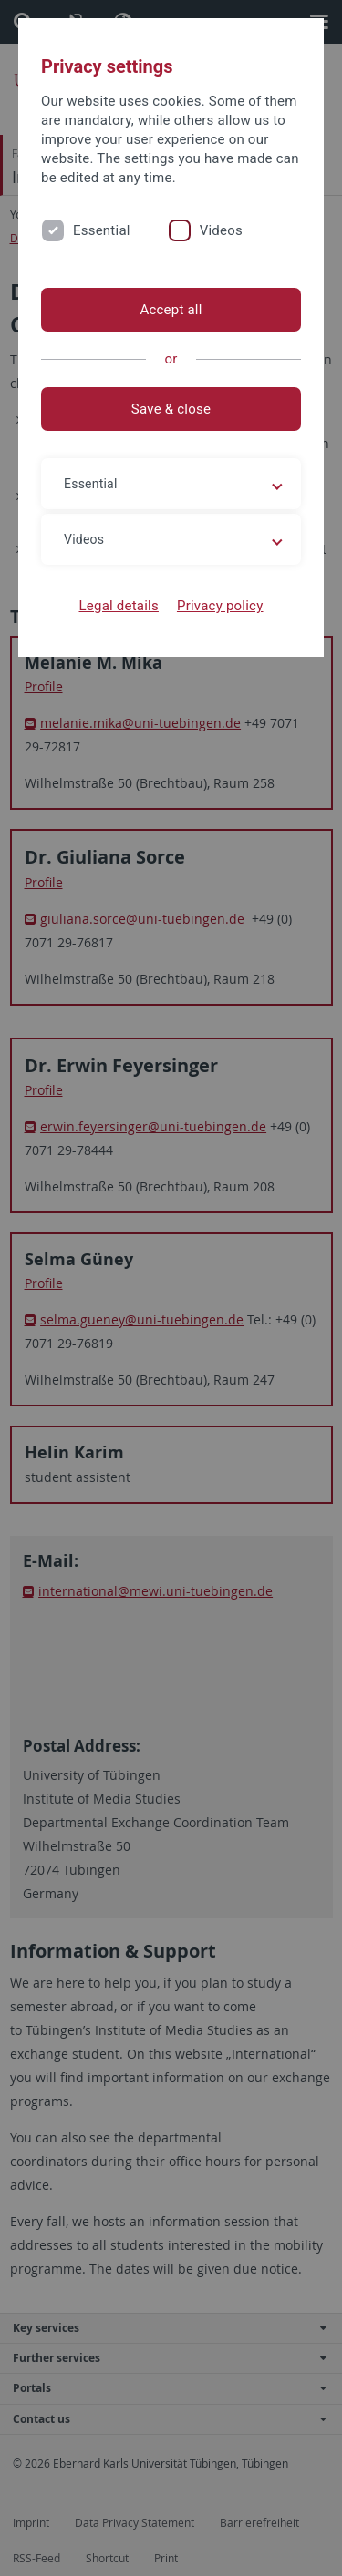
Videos (221, 230)
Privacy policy (220, 606)
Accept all (171, 310)
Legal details (119, 606)
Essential (101, 230)
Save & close (171, 409)
